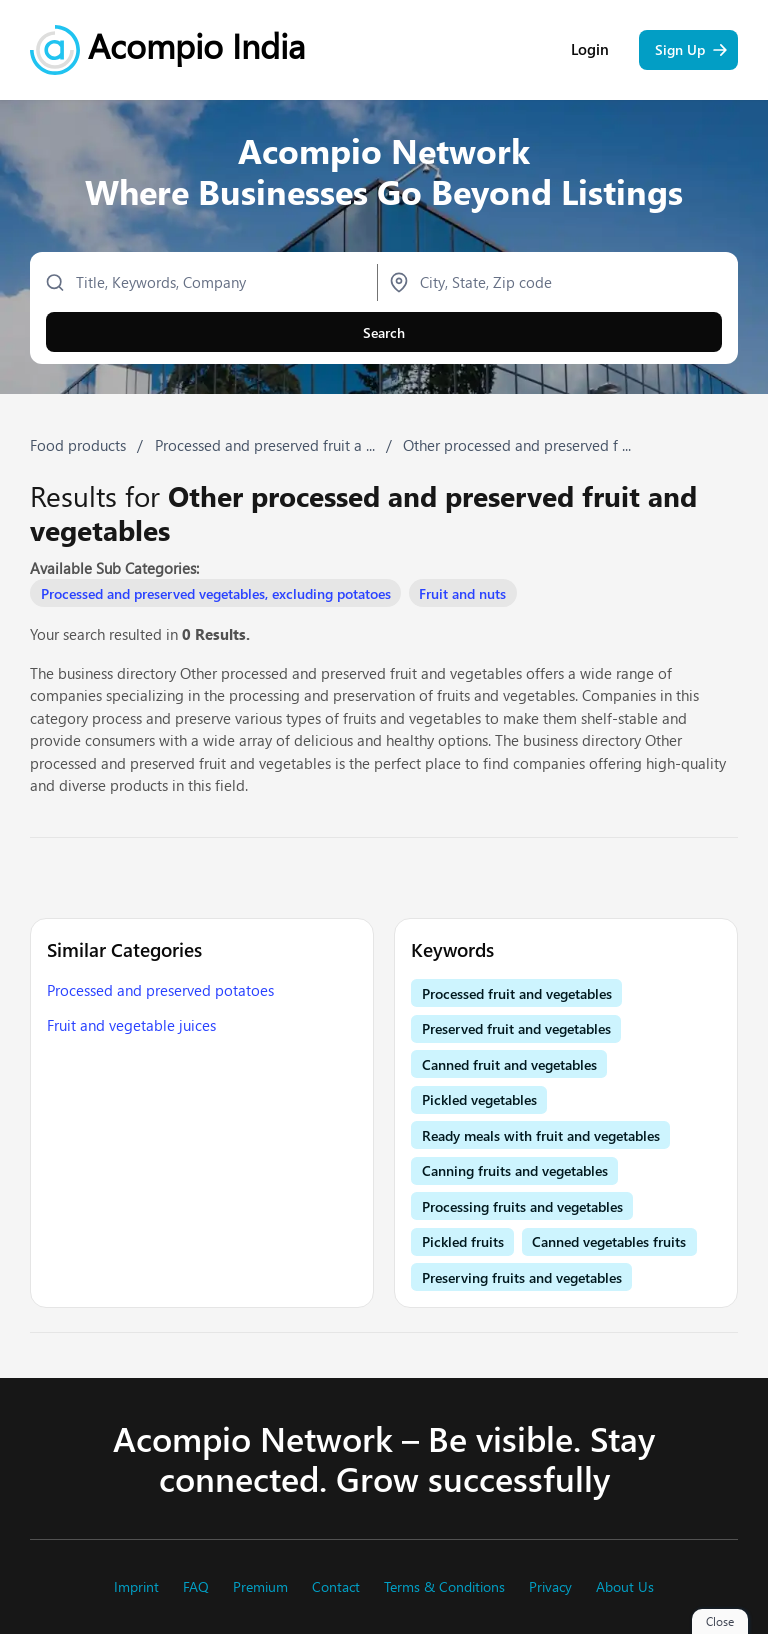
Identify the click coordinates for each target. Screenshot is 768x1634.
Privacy (550, 1587)
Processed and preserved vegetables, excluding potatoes (216, 593)
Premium (260, 1587)
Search (384, 332)
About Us (625, 1587)
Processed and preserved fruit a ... (265, 445)
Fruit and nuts (462, 593)
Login (590, 49)
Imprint (136, 1587)
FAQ (196, 1587)
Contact (336, 1587)
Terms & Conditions (444, 1587)
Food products (78, 445)
